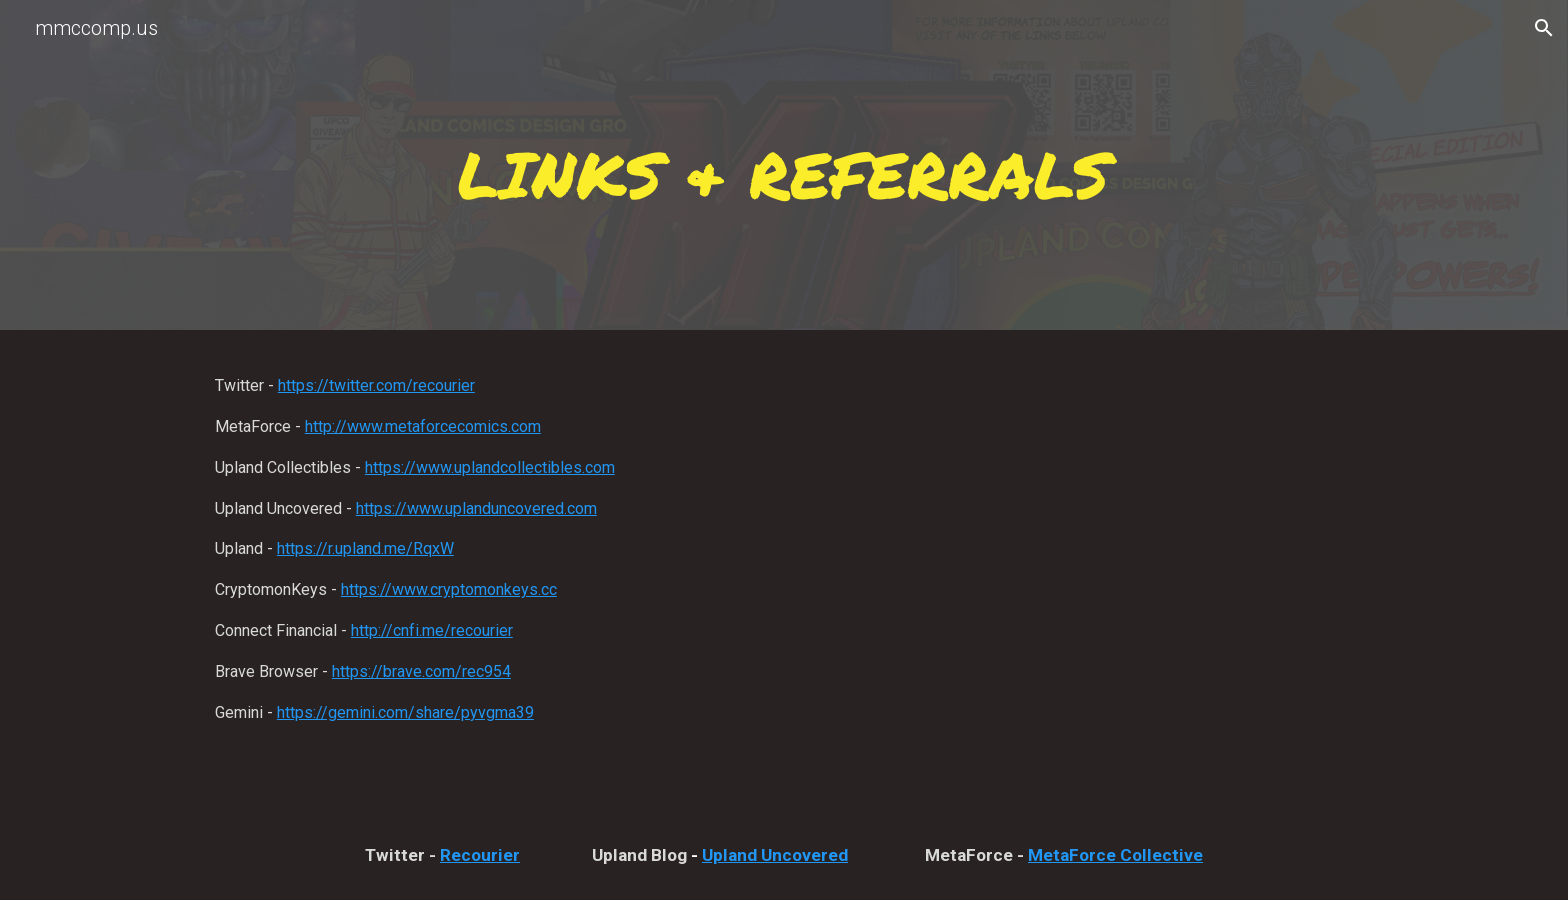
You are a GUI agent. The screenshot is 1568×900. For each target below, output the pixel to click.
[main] (783, 170)
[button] (1544, 28)
